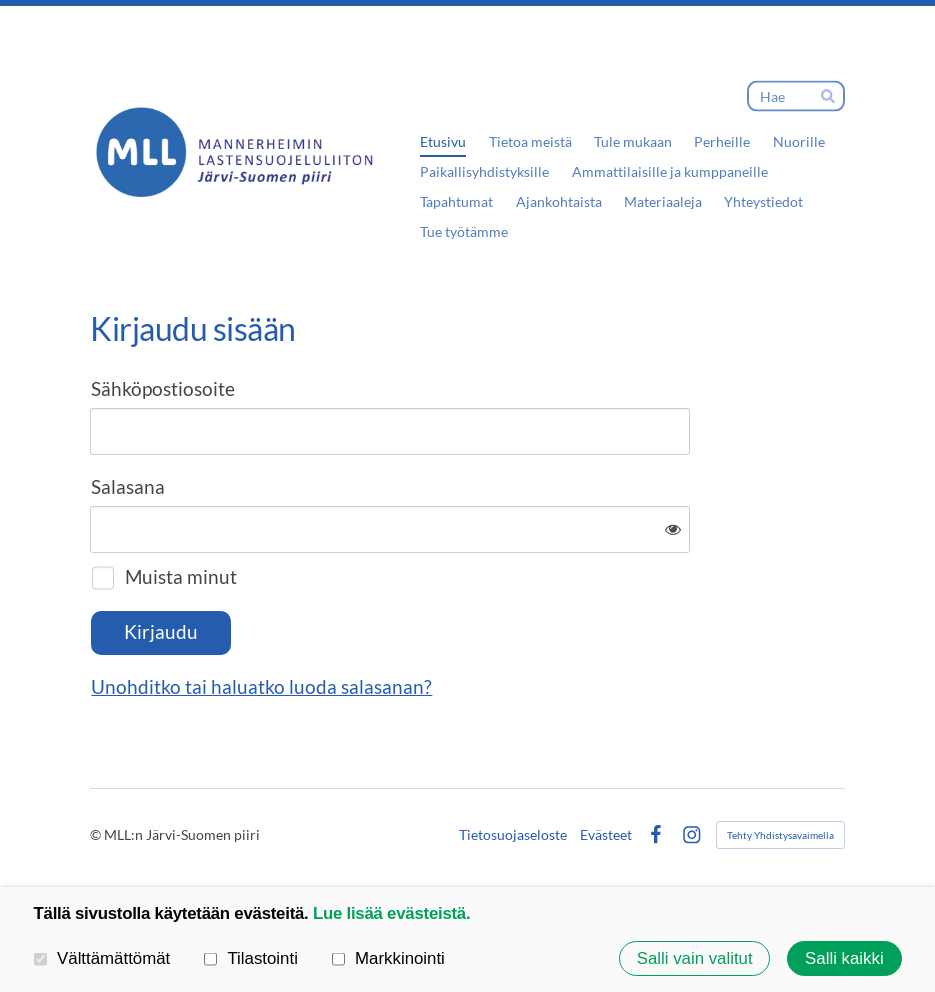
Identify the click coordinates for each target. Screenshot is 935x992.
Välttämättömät (102, 957)
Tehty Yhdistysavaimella (780, 835)
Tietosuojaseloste (513, 835)
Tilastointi (251, 957)
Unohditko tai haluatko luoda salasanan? (261, 687)
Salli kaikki (844, 957)
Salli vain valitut (695, 957)
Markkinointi (388, 957)
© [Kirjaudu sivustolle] (97, 834)
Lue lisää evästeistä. (391, 913)
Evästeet (606, 835)
